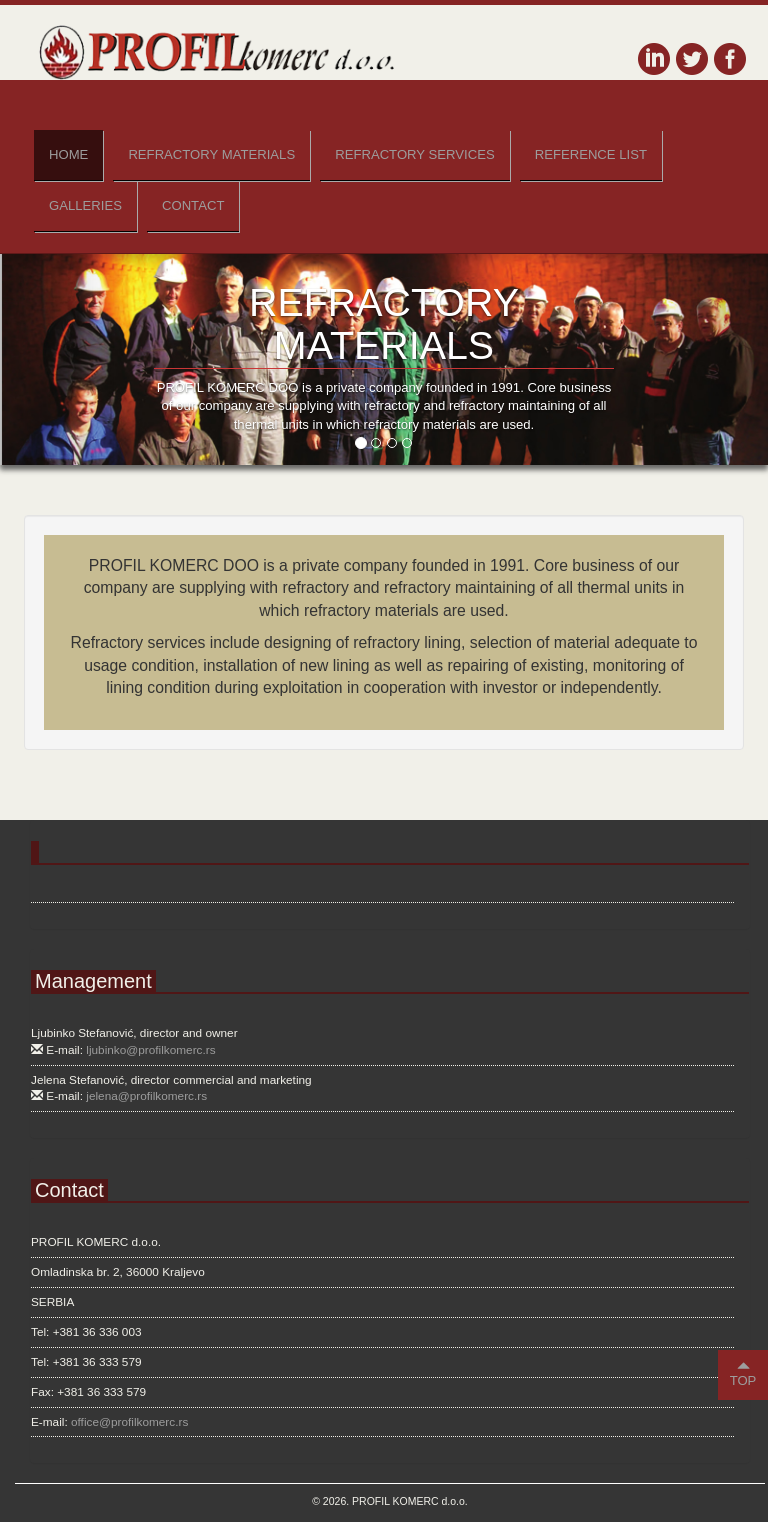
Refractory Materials (211, 154)
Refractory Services (415, 154)
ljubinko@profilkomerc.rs (150, 1050)
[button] (57, 359)
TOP (743, 1373)
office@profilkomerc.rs (129, 1422)
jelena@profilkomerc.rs (146, 1096)
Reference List (591, 154)
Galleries (85, 205)
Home (68, 154)
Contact (193, 205)
